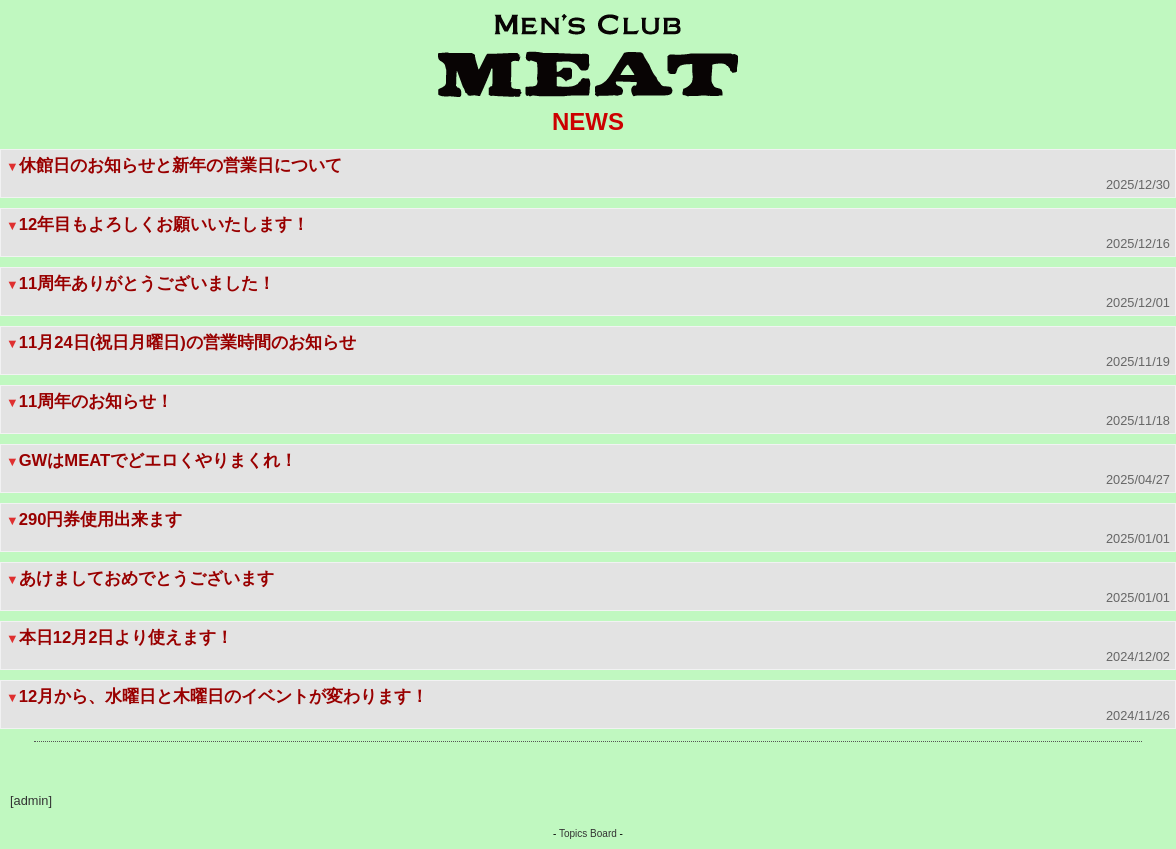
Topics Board (588, 833)
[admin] (31, 800)
